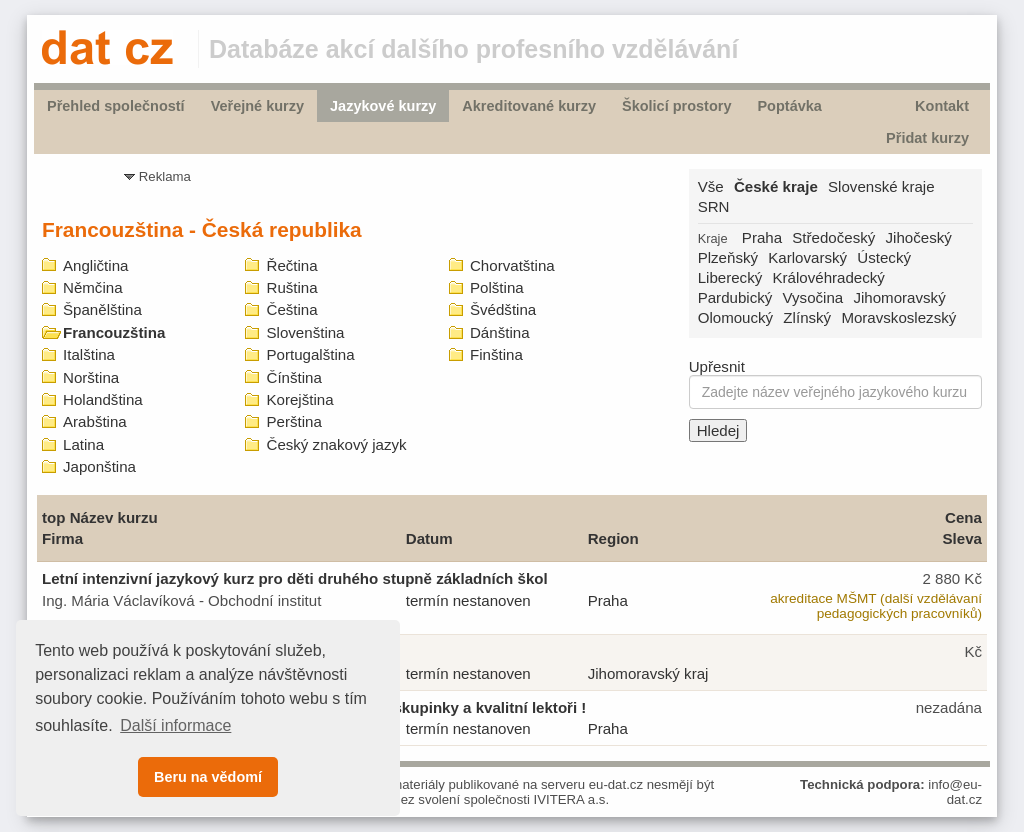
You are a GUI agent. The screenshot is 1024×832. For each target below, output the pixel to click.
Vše (711, 186)
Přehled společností (116, 106)
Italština (89, 354)
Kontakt (942, 106)
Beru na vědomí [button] (208, 777)
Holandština (103, 399)
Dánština (500, 332)
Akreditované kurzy (529, 106)
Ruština (291, 287)
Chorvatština (512, 265)
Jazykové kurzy (383, 106)
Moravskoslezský (898, 317)
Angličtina (95, 265)
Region (613, 538)
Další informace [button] (175, 725)
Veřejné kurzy (257, 106)
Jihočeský (919, 237)
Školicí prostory (676, 106)
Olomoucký (736, 317)
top (53, 517)
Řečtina (291, 265)
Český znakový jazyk (336, 444)
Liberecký (730, 277)
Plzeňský (728, 257)
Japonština (99, 466)
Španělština (102, 309)
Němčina (93, 287)
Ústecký (884, 257)
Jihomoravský (899, 297)
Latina (83, 444)
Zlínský (807, 317)
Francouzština (114, 332)
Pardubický (735, 297)
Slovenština (305, 332)
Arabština (95, 421)
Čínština (293, 377)
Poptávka (789, 106)
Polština (497, 287)
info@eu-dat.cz (955, 792)
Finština (496, 354)
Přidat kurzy (927, 138)
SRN (714, 206)
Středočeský (833, 237)
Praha (762, 237)
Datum (429, 538)
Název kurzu (114, 517)
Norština (91, 377)
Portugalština (310, 354)
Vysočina (813, 297)
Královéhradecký (828, 277)
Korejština (299, 399)
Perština (293, 421)
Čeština (291, 309)
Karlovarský (807, 257)
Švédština (503, 309)
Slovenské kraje (881, 186)
